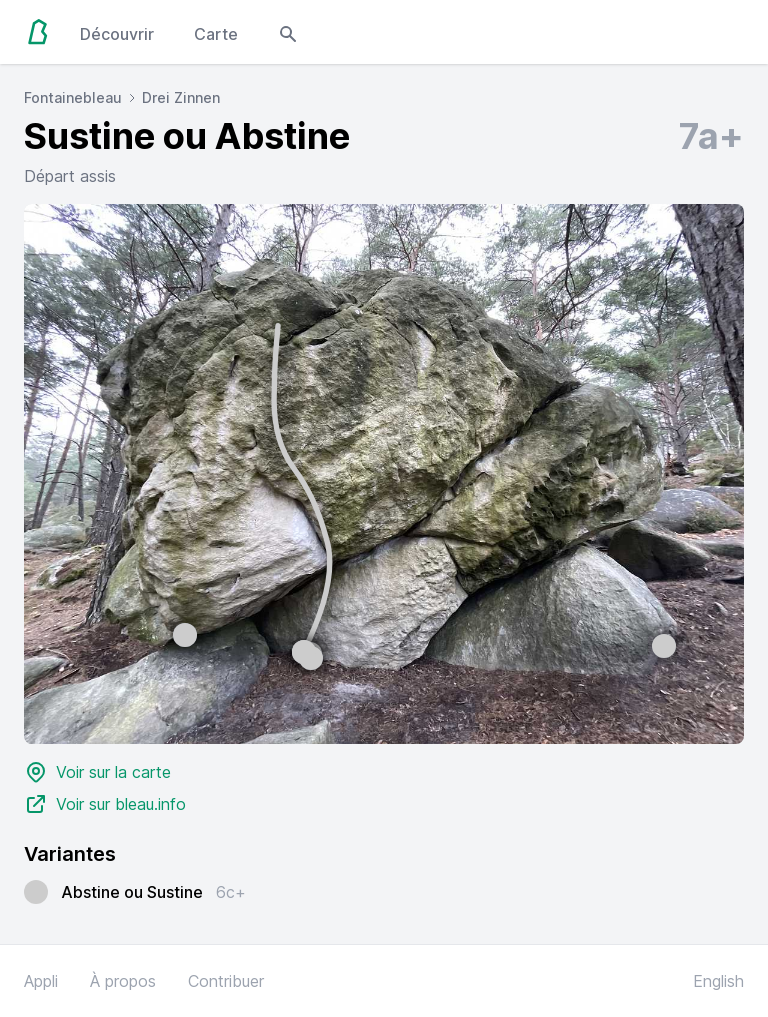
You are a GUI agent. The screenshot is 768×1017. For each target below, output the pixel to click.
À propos (123, 981)
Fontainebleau (73, 97)
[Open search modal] (288, 32)
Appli (41, 981)
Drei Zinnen (181, 97)
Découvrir (117, 34)
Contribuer (226, 981)
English (718, 981)
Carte (216, 34)
